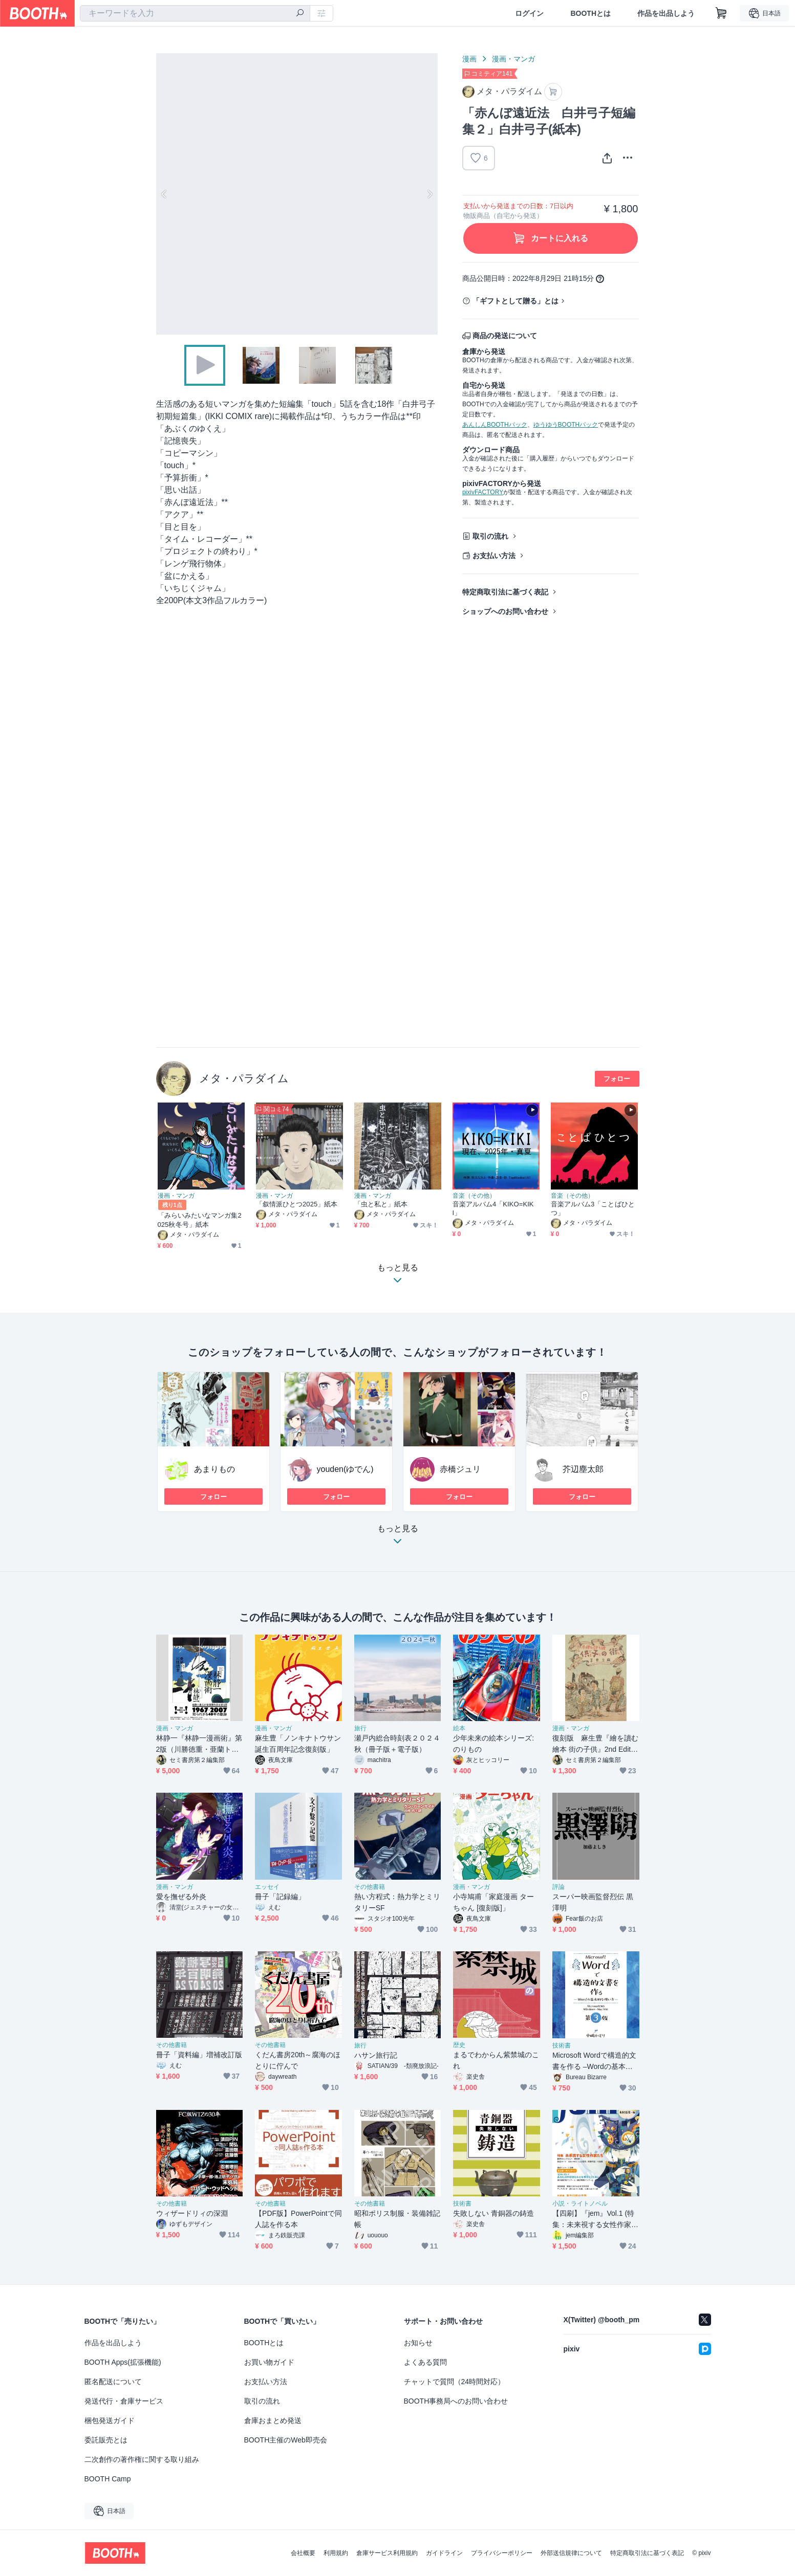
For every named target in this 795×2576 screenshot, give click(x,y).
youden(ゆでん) (345, 1469)
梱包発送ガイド (109, 2420)
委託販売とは (105, 2440)
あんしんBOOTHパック (494, 424)
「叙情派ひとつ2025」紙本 (297, 1204)
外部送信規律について (571, 2553)
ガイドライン (444, 2553)
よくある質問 (425, 2362)
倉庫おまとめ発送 (273, 2420)
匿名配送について (113, 2381)
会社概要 (303, 2553)
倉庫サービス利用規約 (387, 2553)
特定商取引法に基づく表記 (505, 592)
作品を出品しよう (666, 13)
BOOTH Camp (107, 2479)
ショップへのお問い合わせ (505, 611)
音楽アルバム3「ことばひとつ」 (593, 1208)
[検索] (300, 14)
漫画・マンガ (513, 59)
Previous (164, 194)
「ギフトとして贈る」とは (515, 301)
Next (429, 194)
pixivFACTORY (482, 492)
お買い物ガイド (269, 2362)
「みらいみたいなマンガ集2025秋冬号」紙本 (200, 1220)
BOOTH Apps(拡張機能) (122, 2362)
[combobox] (195, 13)
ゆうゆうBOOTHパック (565, 424)
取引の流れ (490, 536)
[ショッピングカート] (721, 13)
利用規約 (336, 2553)
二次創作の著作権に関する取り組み (141, 2459)
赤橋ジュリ (460, 1469)
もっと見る (398, 1538)
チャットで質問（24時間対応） (454, 2381)
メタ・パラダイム (244, 1078)
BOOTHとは (590, 13)
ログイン (529, 13)
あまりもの (214, 1469)
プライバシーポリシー (501, 2553)
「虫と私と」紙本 (381, 1204)
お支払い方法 (493, 556)
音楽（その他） (474, 1196)
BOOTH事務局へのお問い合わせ (456, 2401)
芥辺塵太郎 (583, 1469)
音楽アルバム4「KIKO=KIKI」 (493, 1208)
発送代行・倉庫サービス (123, 2401)
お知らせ (418, 2343)
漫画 (469, 59)
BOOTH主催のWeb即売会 (285, 2440)
